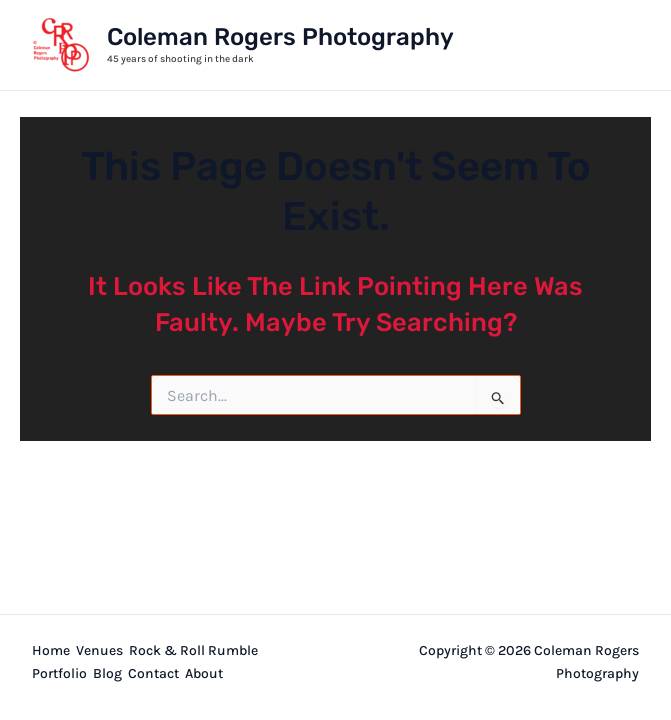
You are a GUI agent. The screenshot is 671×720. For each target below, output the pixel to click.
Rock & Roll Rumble (193, 650)
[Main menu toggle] (617, 45)
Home (51, 650)
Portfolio (59, 673)
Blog (107, 673)
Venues (99, 650)
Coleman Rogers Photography (280, 37)
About (204, 673)
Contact (153, 673)
